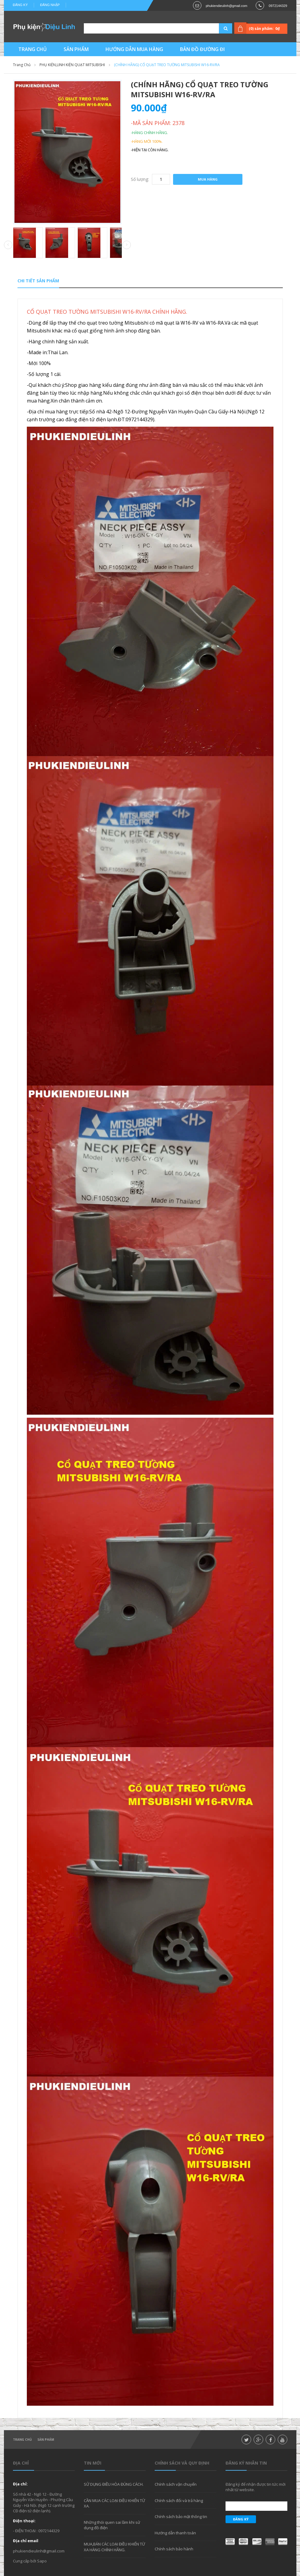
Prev (8, 245)
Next (126, 245)
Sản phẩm (45, 2439)
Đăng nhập (50, 5)
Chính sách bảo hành (174, 2549)
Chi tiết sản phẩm (38, 281)
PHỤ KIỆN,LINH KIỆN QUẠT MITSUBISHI (72, 64)
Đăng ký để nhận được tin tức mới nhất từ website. (256, 2486)
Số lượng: (140, 179)
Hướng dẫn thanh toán (175, 2533)
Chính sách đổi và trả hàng (179, 2500)
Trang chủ (22, 2439)
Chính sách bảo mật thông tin (181, 2516)
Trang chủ (21, 64)
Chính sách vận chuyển (176, 2484)
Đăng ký (20, 5)
